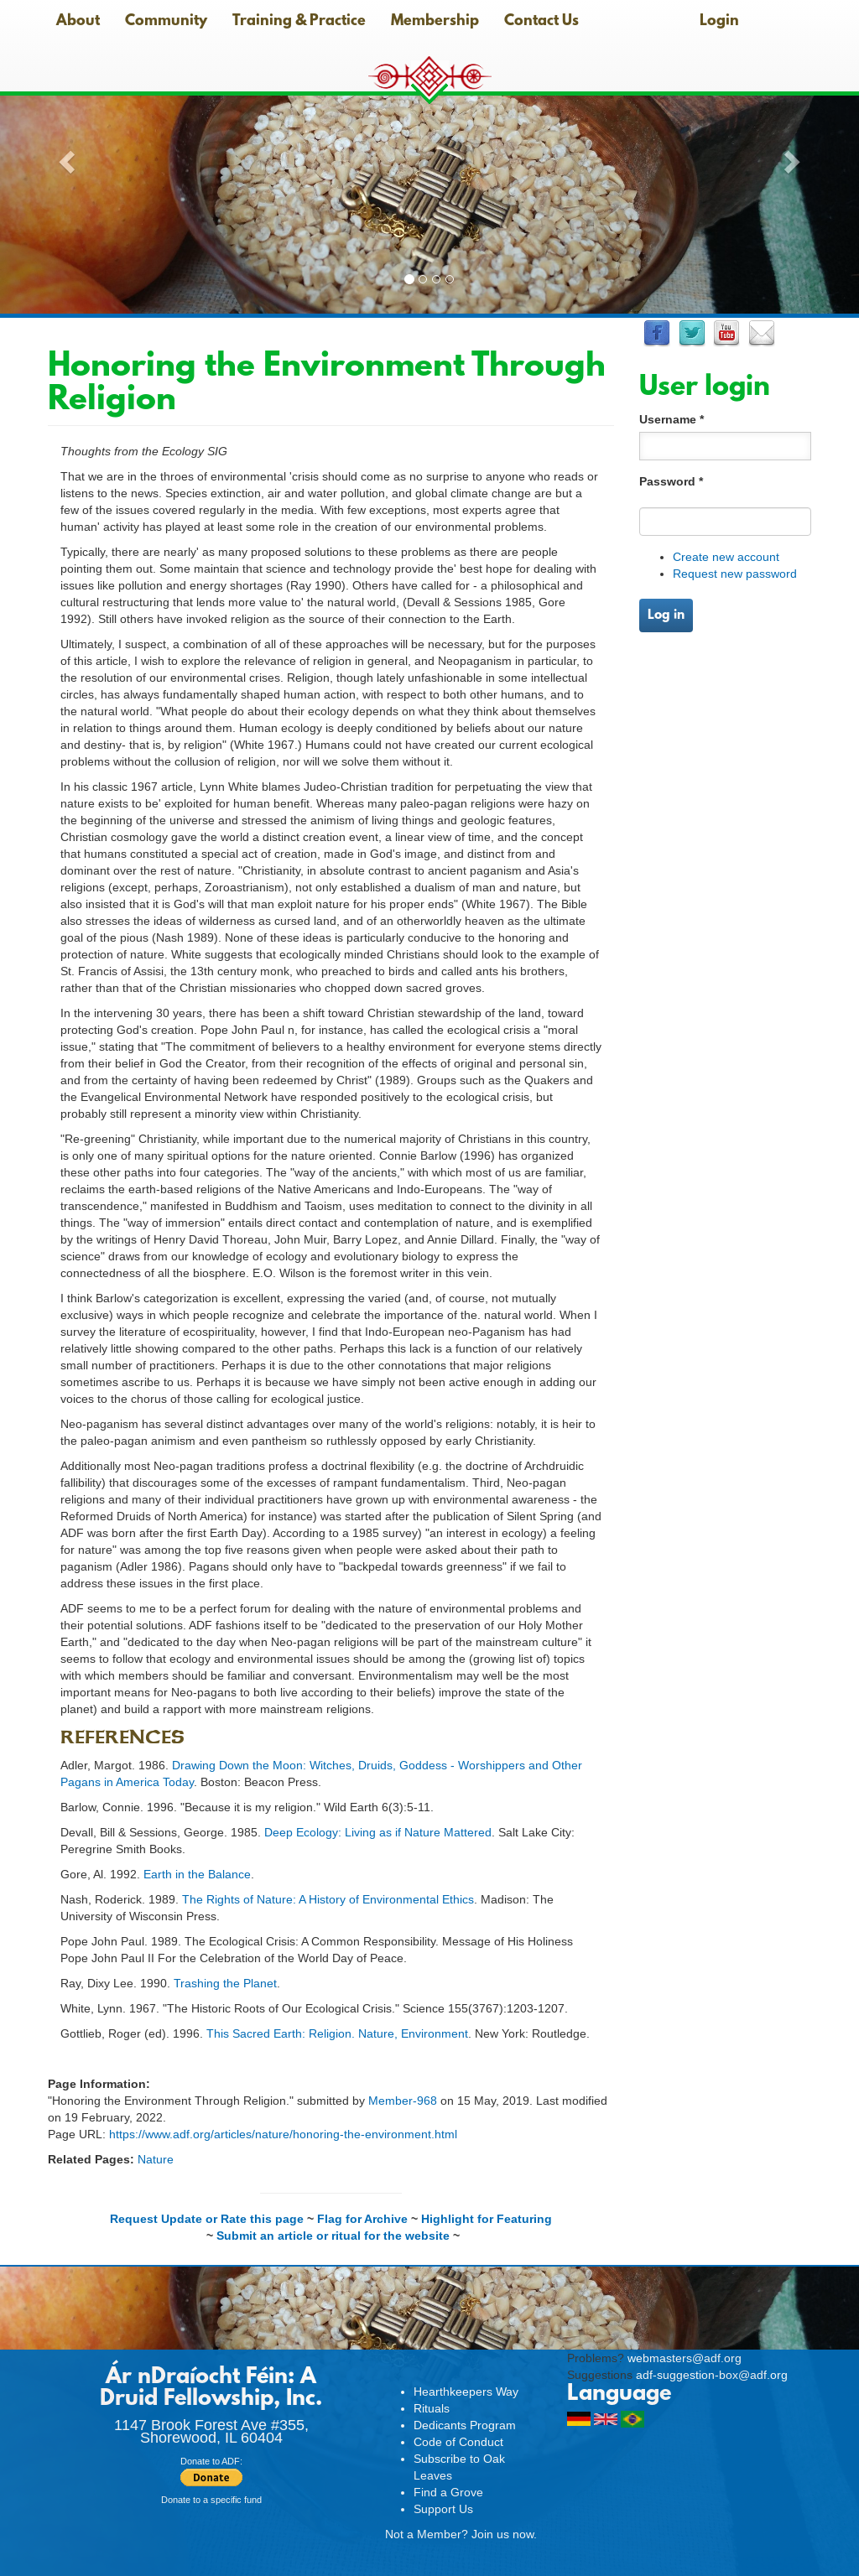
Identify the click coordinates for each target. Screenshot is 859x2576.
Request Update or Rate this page (207, 2218)
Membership (435, 21)
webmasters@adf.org (684, 2358)
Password (671, 481)
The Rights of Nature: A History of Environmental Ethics (328, 1899)
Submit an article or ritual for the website (333, 2235)
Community (166, 21)
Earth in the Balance (197, 1874)
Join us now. (504, 2534)
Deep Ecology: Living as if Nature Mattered (378, 1832)
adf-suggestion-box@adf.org (712, 2374)
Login (719, 21)
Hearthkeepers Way (466, 2391)
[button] (64, 157)
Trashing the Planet (225, 1983)
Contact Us (541, 21)
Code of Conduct (458, 2442)
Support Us (443, 2509)
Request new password (735, 573)
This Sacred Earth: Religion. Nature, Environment (337, 2033)
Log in (666, 615)
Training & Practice (299, 21)
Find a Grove (448, 2492)
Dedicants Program (465, 2425)
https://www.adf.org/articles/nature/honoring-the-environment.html (283, 2134)
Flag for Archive (362, 2218)
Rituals (432, 2408)
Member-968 (402, 2100)
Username (671, 419)
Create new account (726, 557)
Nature (156, 2159)
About (78, 21)
